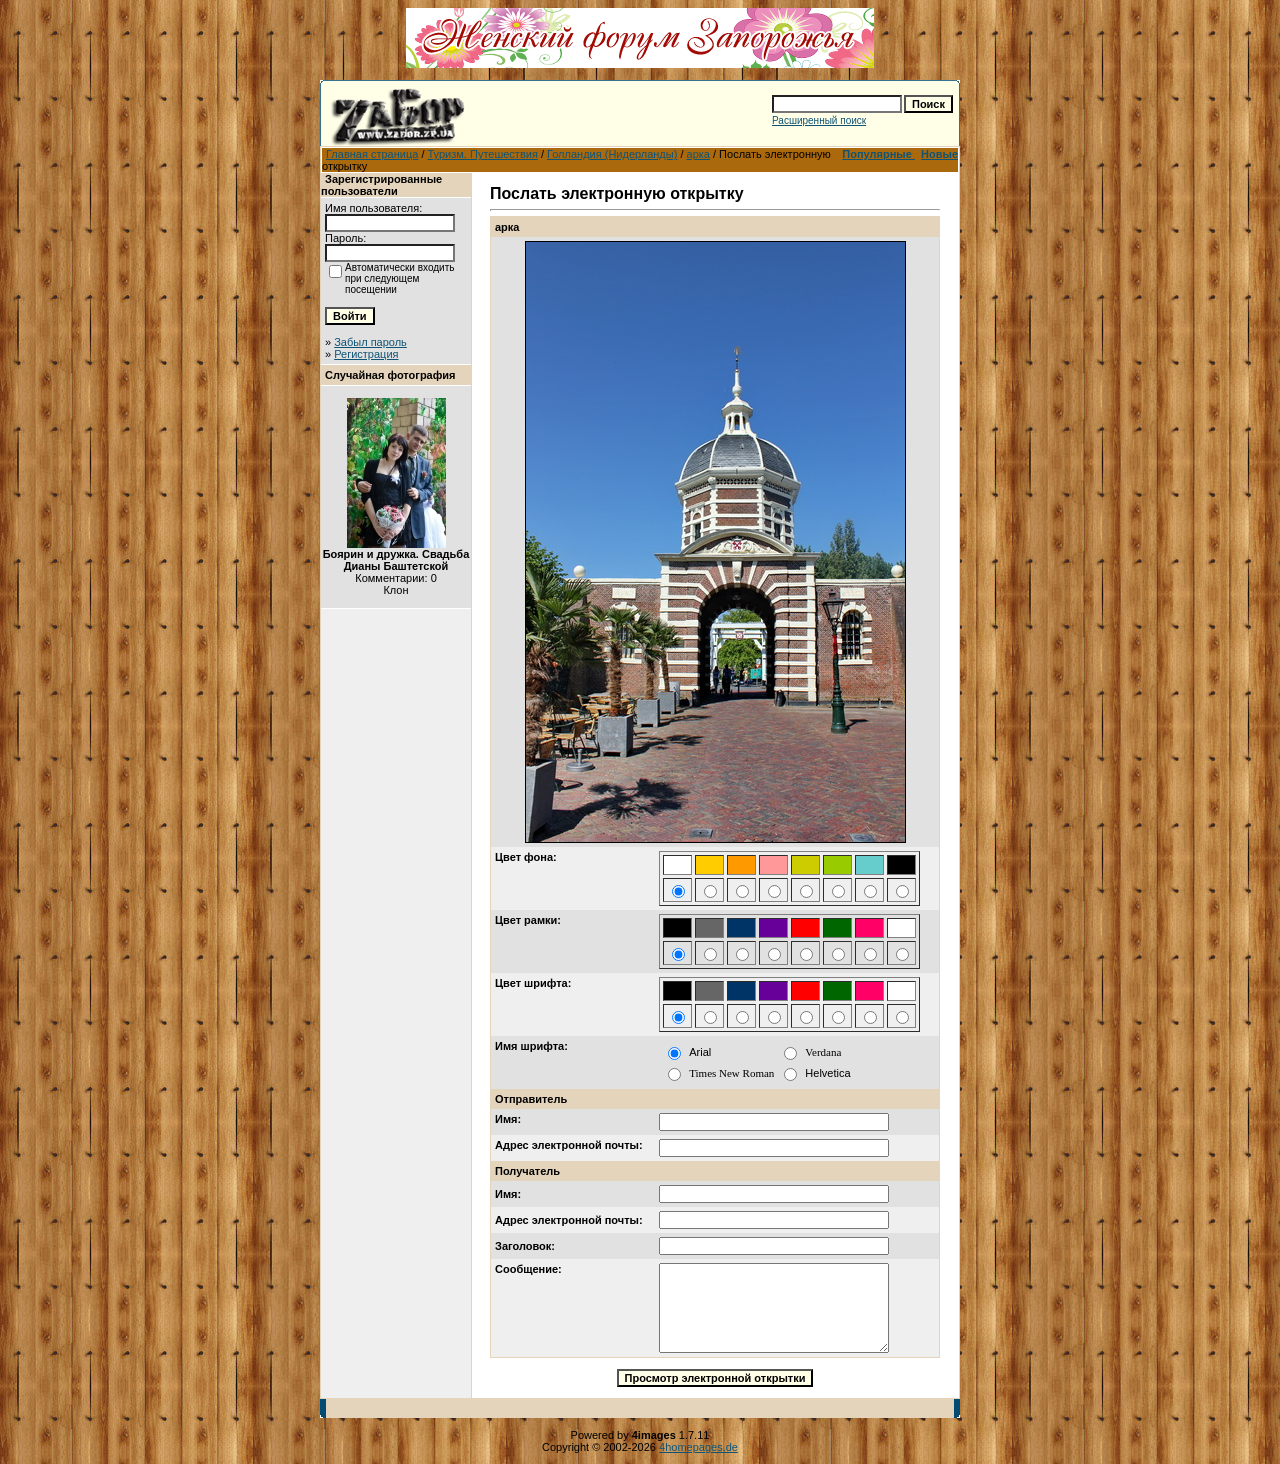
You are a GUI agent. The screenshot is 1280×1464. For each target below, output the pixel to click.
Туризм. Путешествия (483, 154)
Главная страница (372, 154)
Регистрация (366, 354)
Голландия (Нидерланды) (612, 154)
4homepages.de (698, 1447)
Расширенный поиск (819, 120)
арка (698, 154)
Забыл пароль (370, 342)
